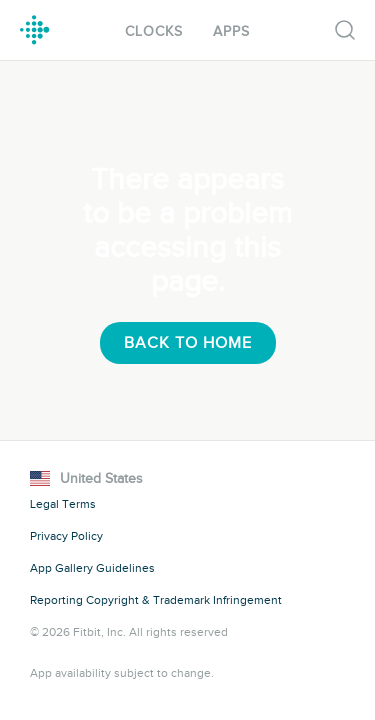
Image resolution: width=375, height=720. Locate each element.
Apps (231, 31)
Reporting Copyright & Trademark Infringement (156, 600)
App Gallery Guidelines (92, 568)
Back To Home (188, 343)
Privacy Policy (66, 536)
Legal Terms (63, 504)
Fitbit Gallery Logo (35, 30)
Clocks (154, 31)
